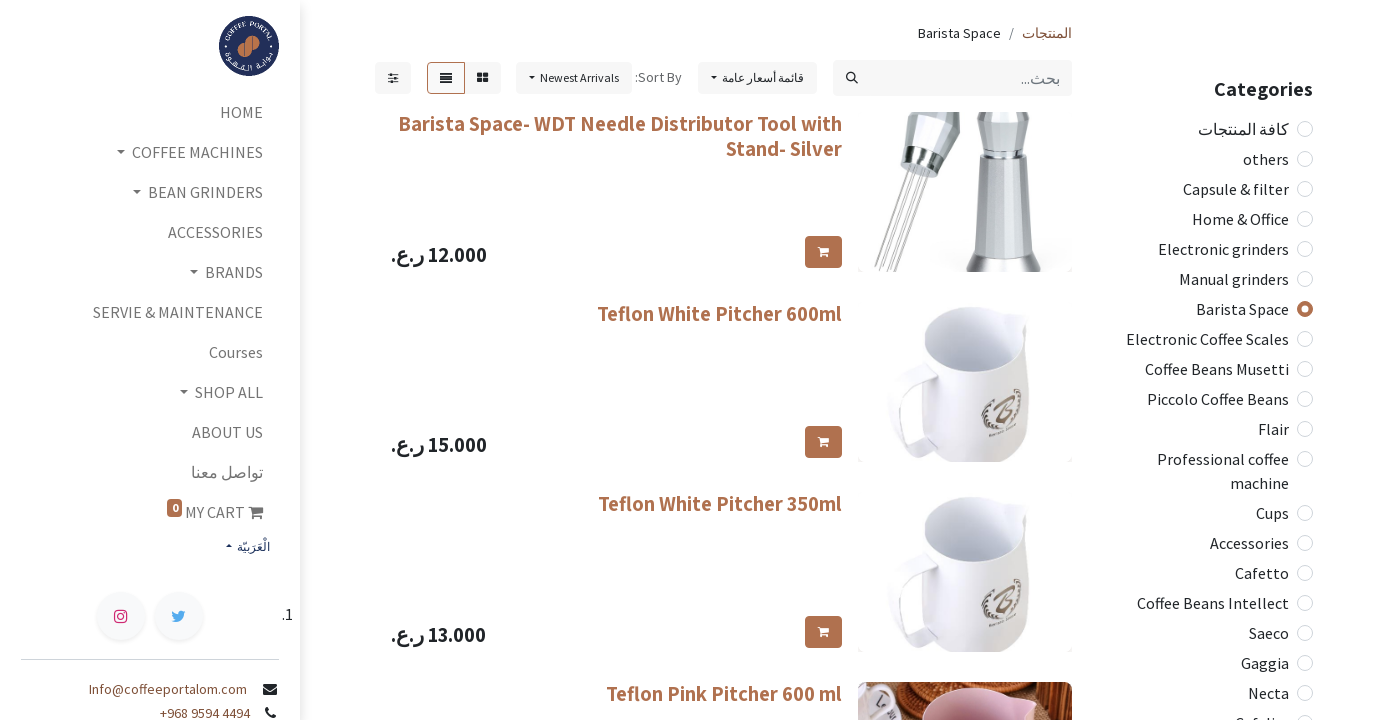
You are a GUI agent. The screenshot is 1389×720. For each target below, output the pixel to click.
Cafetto (1262, 573)
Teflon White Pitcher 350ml (720, 503)
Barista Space (1242, 309)
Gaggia (1265, 663)
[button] (574, 78)
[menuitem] (150, 112)
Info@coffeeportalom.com (174, 689)
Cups (1272, 513)
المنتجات (1047, 33)
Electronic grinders (1223, 249)
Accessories (1249, 543)
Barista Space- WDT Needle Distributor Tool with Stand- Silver (620, 136)
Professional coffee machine (1223, 471)
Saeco (1269, 633)
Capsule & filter (1236, 189)
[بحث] (852, 78)
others (1266, 159)
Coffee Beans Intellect (1213, 603)
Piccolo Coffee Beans (1218, 399)
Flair (1273, 429)
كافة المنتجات (1243, 129)
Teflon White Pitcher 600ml (719, 313)
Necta (1268, 693)
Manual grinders (1234, 279)
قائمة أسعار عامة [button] (762, 77)
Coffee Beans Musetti (1217, 369)
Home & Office (1240, 219)
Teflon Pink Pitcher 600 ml (724, 693)
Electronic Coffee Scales (1207, 339)
